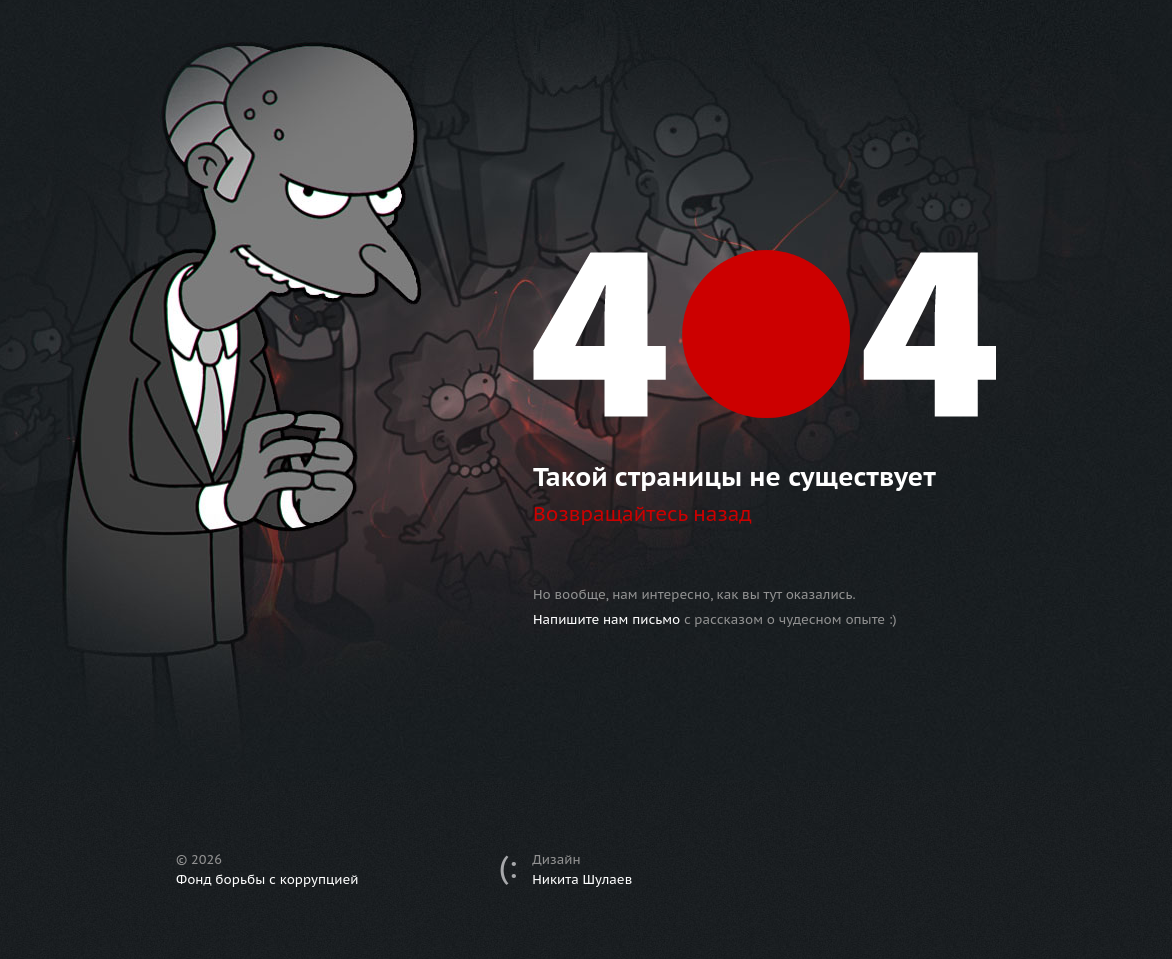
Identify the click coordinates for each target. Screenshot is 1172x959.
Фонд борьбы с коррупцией (267, 879)
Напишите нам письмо (606, 619)
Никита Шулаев (582, 879)
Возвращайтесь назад (642, 514)
